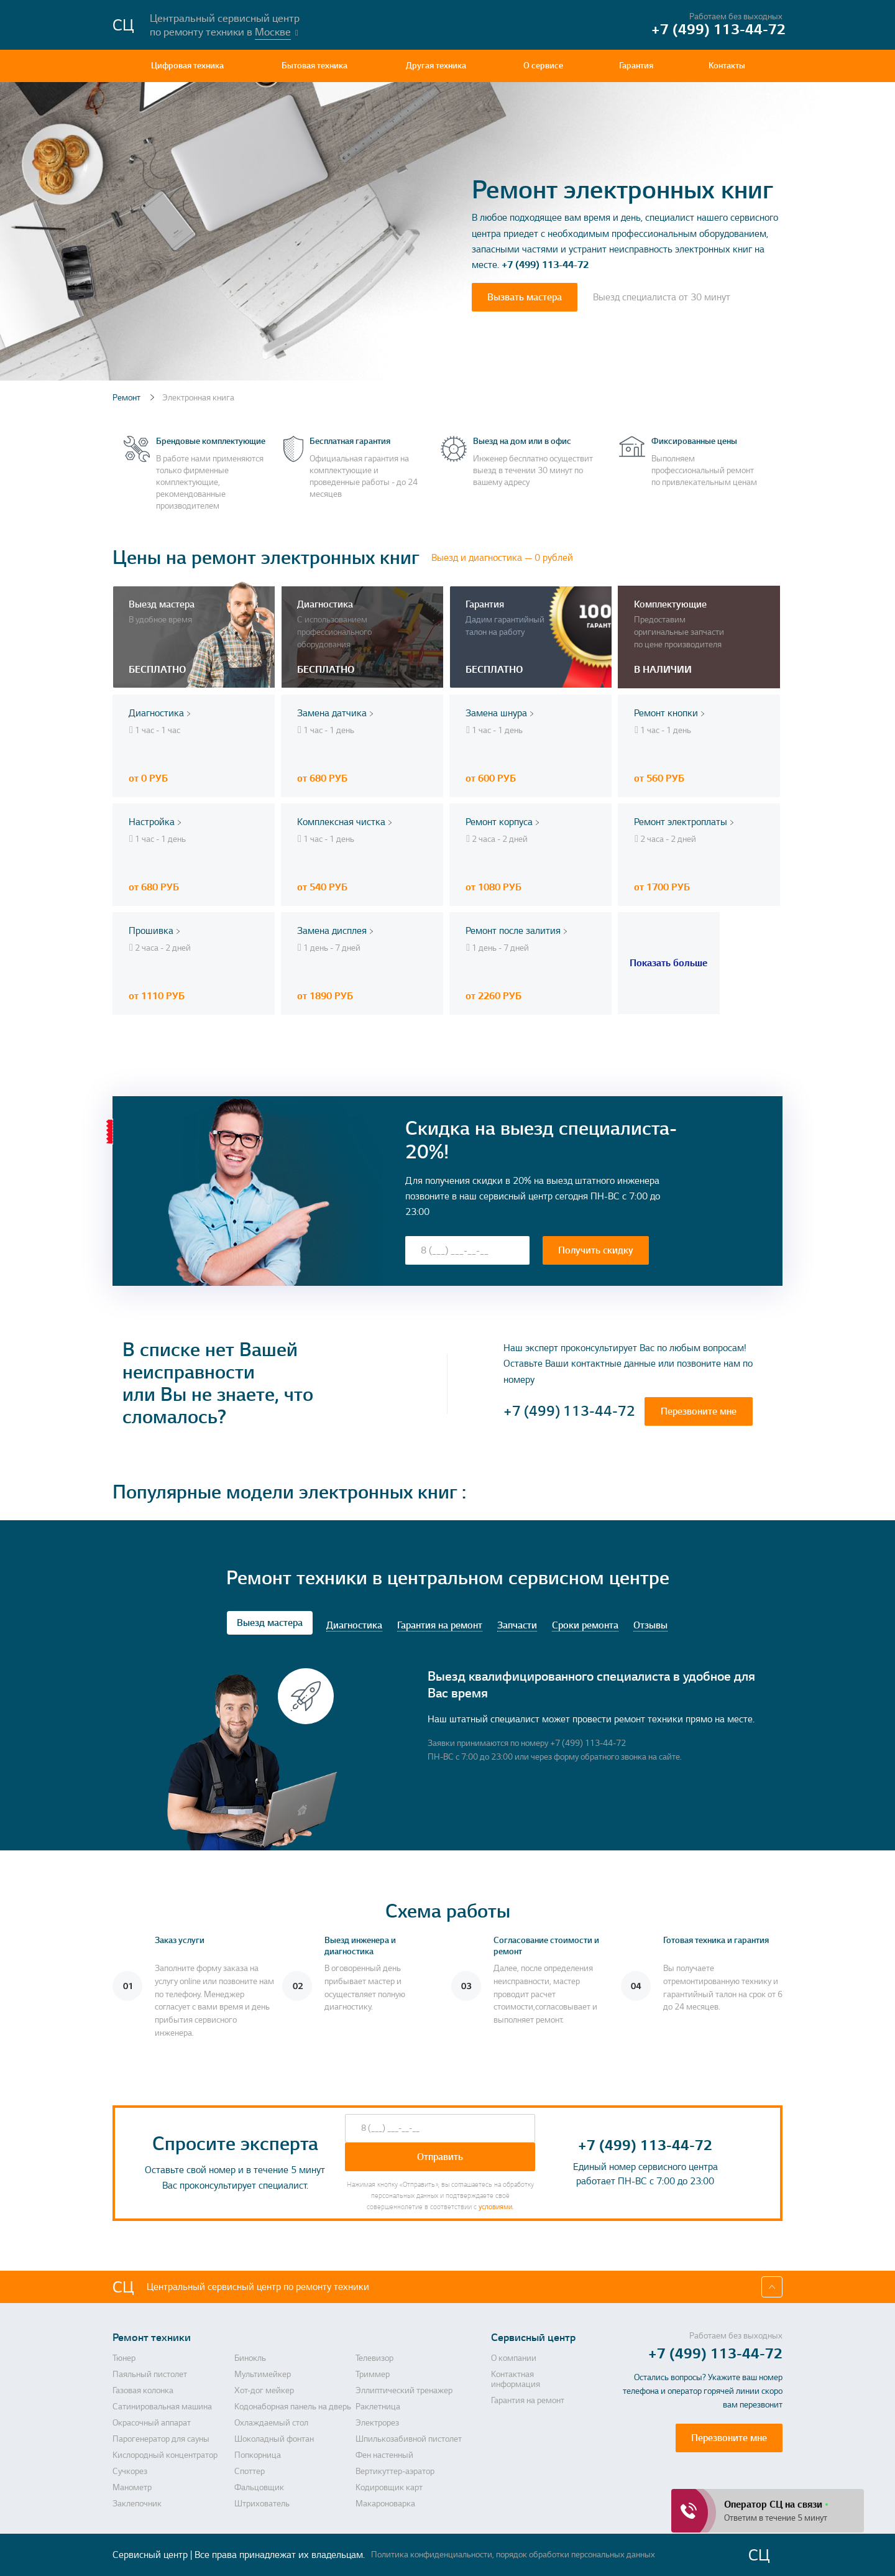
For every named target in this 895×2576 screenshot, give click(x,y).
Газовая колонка (142, 2391)
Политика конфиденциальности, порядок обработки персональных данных (513, 2555)
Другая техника (436, 66)
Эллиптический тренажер (404, 2391)
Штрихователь (262, 2504)
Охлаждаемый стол (271, 2423)
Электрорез (377, 2423)
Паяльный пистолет (149, 2375)
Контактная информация (515, 2379)
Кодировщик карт (389, 2488)
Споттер (249, 2472)
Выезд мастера (270, 1622)
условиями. (496, 2207)
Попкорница (257, 2455)
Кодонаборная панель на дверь (292, 2407)
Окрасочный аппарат (151, 2423)
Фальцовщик (259, 2488)
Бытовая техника (314, 66)
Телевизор (374, 2358)
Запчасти (517, 1626)
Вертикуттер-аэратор (395, 2472)
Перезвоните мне (699, 1411)
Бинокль (250, 2358)
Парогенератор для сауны (160, 2439)
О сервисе (543, 66)
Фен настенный (384, 2455)
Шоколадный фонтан (274, 2439)
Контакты (727, 66)
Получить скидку (595, 1250)
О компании (513, 2358)
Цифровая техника (187, 66)
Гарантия (636, 66)
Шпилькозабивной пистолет (409, 2439)
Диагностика (354, 1626)
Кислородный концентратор (165, 2455)
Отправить (440, 2157)
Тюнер (123, 2358)
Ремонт (127, 398)
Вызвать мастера (524, 297)
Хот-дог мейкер (264, 2391)
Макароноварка (385, 2504)
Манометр (132, 2488)
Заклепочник (137, 2504)
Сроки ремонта (585, 1626)
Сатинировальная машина (162, 2407)
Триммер (373, 2375)
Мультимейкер (262, 2375)
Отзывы (650, 1626)
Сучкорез (129, 2472)
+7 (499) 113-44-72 (545, 265)
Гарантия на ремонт (439, 1626)
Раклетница (378, 2407)
